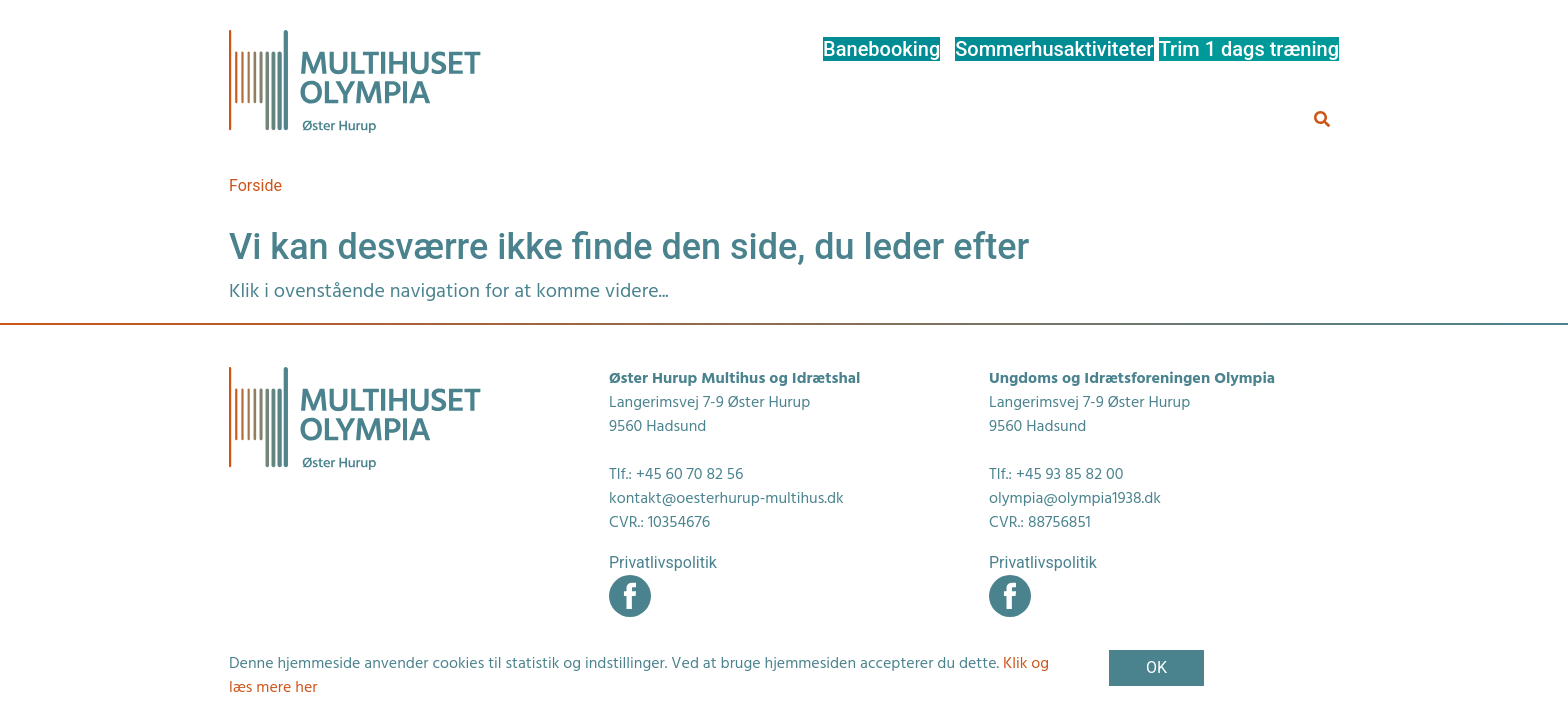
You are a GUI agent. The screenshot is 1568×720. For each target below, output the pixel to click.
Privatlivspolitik (663, 562)
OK (1156, 667)
